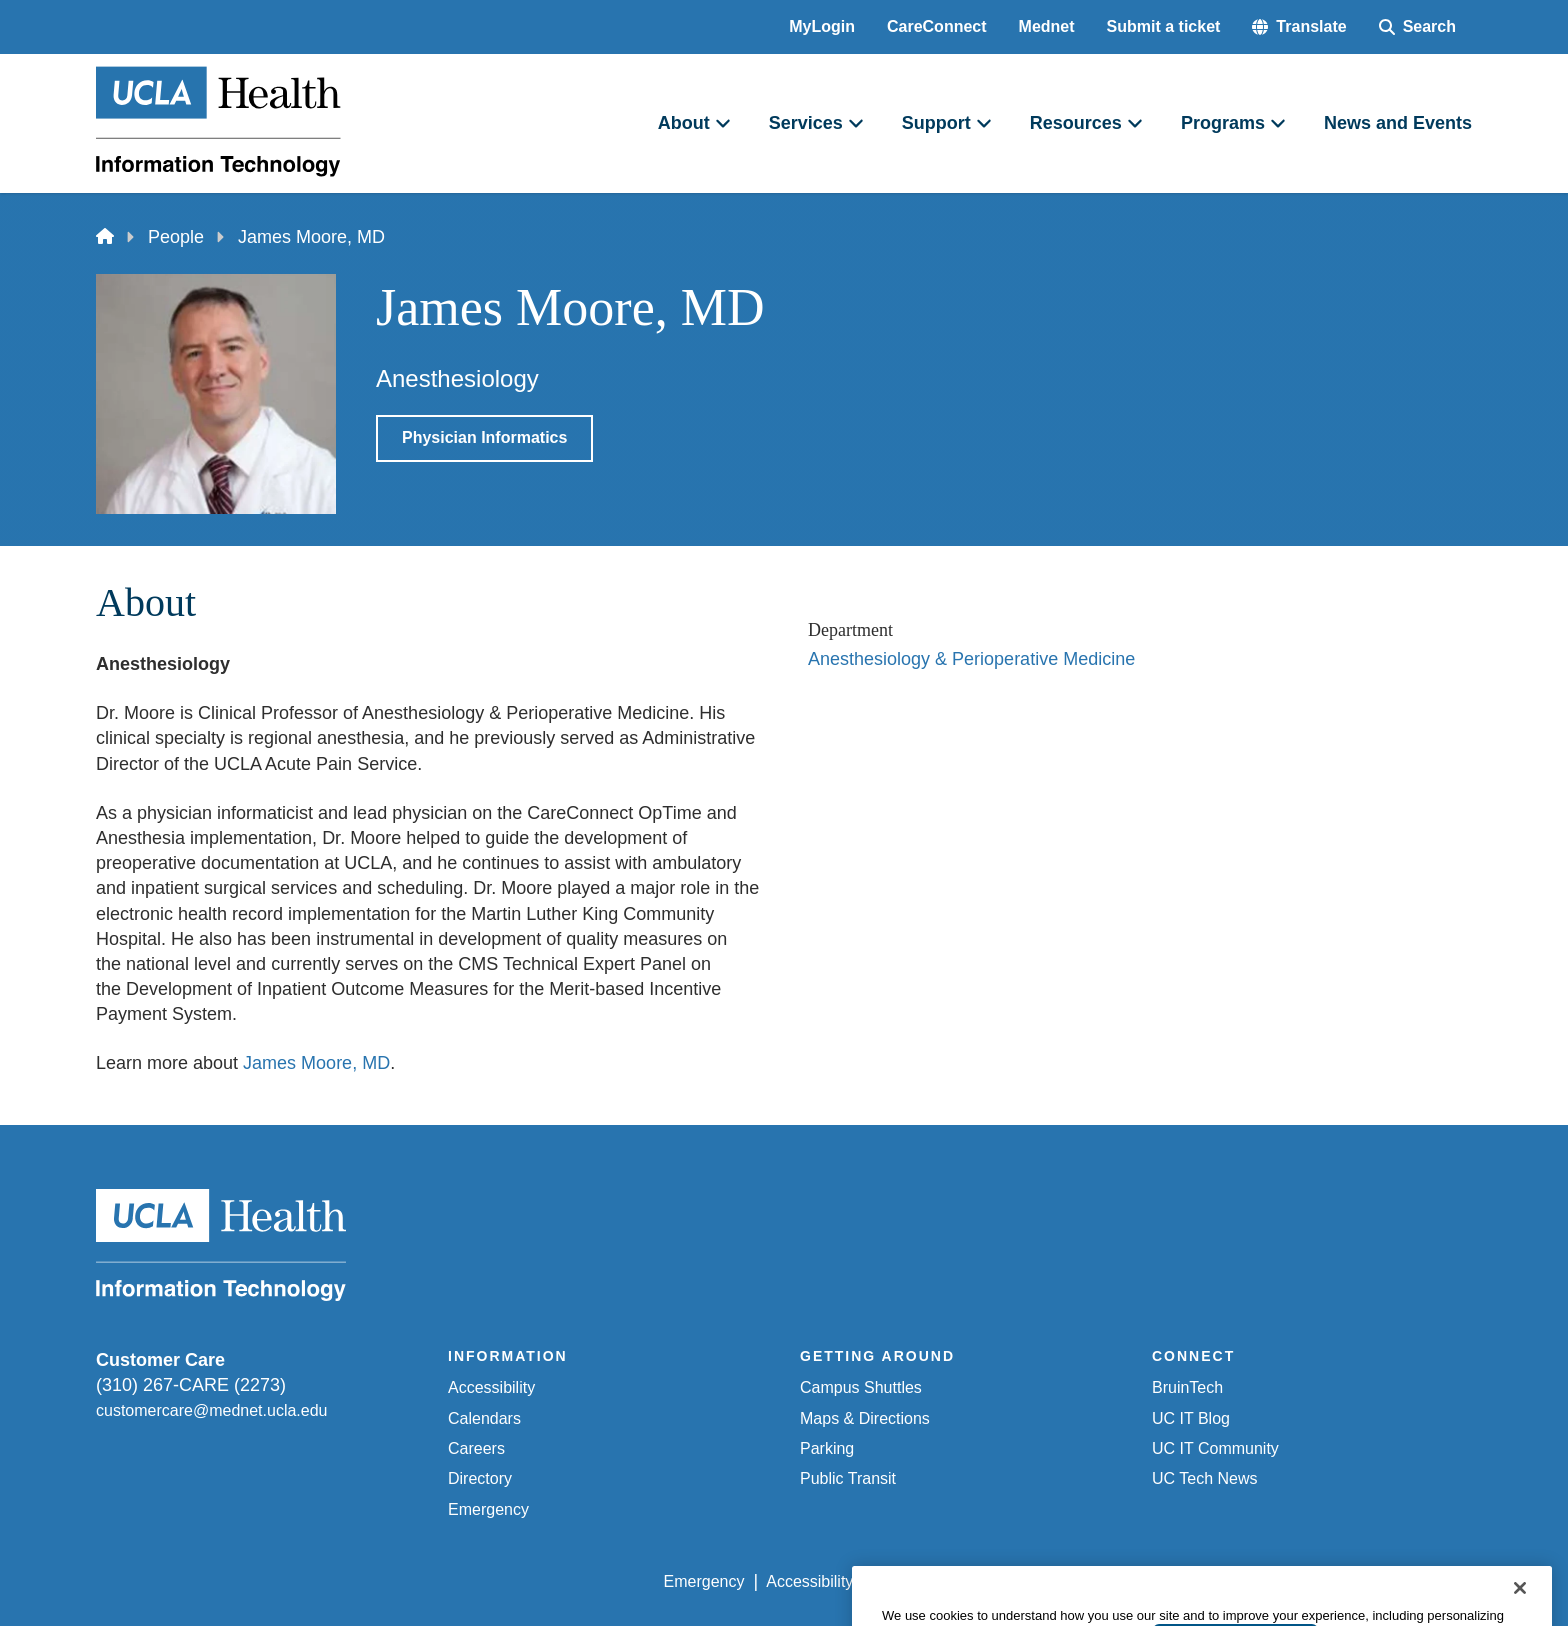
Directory (480, 1478)
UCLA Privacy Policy (948, 1581)
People (176, 237)
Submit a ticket (1164, 26)
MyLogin (822, 26)
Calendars (484, 1418)
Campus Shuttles (861, 1387)
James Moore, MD (316, 1063)
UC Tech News (1205, 1478)
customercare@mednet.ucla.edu (211, 1410)
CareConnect (937, 26)
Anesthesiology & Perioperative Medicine (971, 659)
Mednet (1047, 26)
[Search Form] (1417, 27)
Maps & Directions (865, 1418)
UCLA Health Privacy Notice (1142, 1581)
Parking (827, 1448)
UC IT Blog (1191, 1418)
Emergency (488, 1509)
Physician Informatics (484, 437)
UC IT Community (1215, 1448)
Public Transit (848, 1478)
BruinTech (1187, 1387)
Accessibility (491, 1387)
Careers (476, 1448)
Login (1282, 1581)
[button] (1299, 27)
